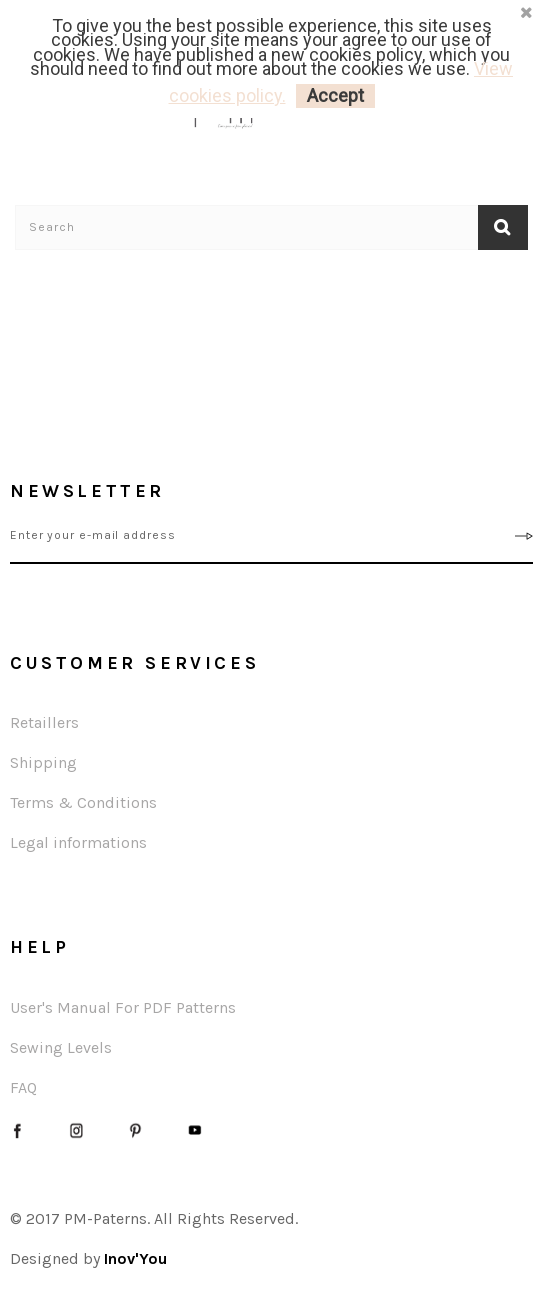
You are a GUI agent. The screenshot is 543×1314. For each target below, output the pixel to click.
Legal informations (78, 842)
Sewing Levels (61, 1047)
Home (30, 268)
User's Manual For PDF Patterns (123, 1007)
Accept (335, 95)
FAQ (23, 1087)
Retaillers (44, 722)
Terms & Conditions (83, 802)
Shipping (43, 762)
